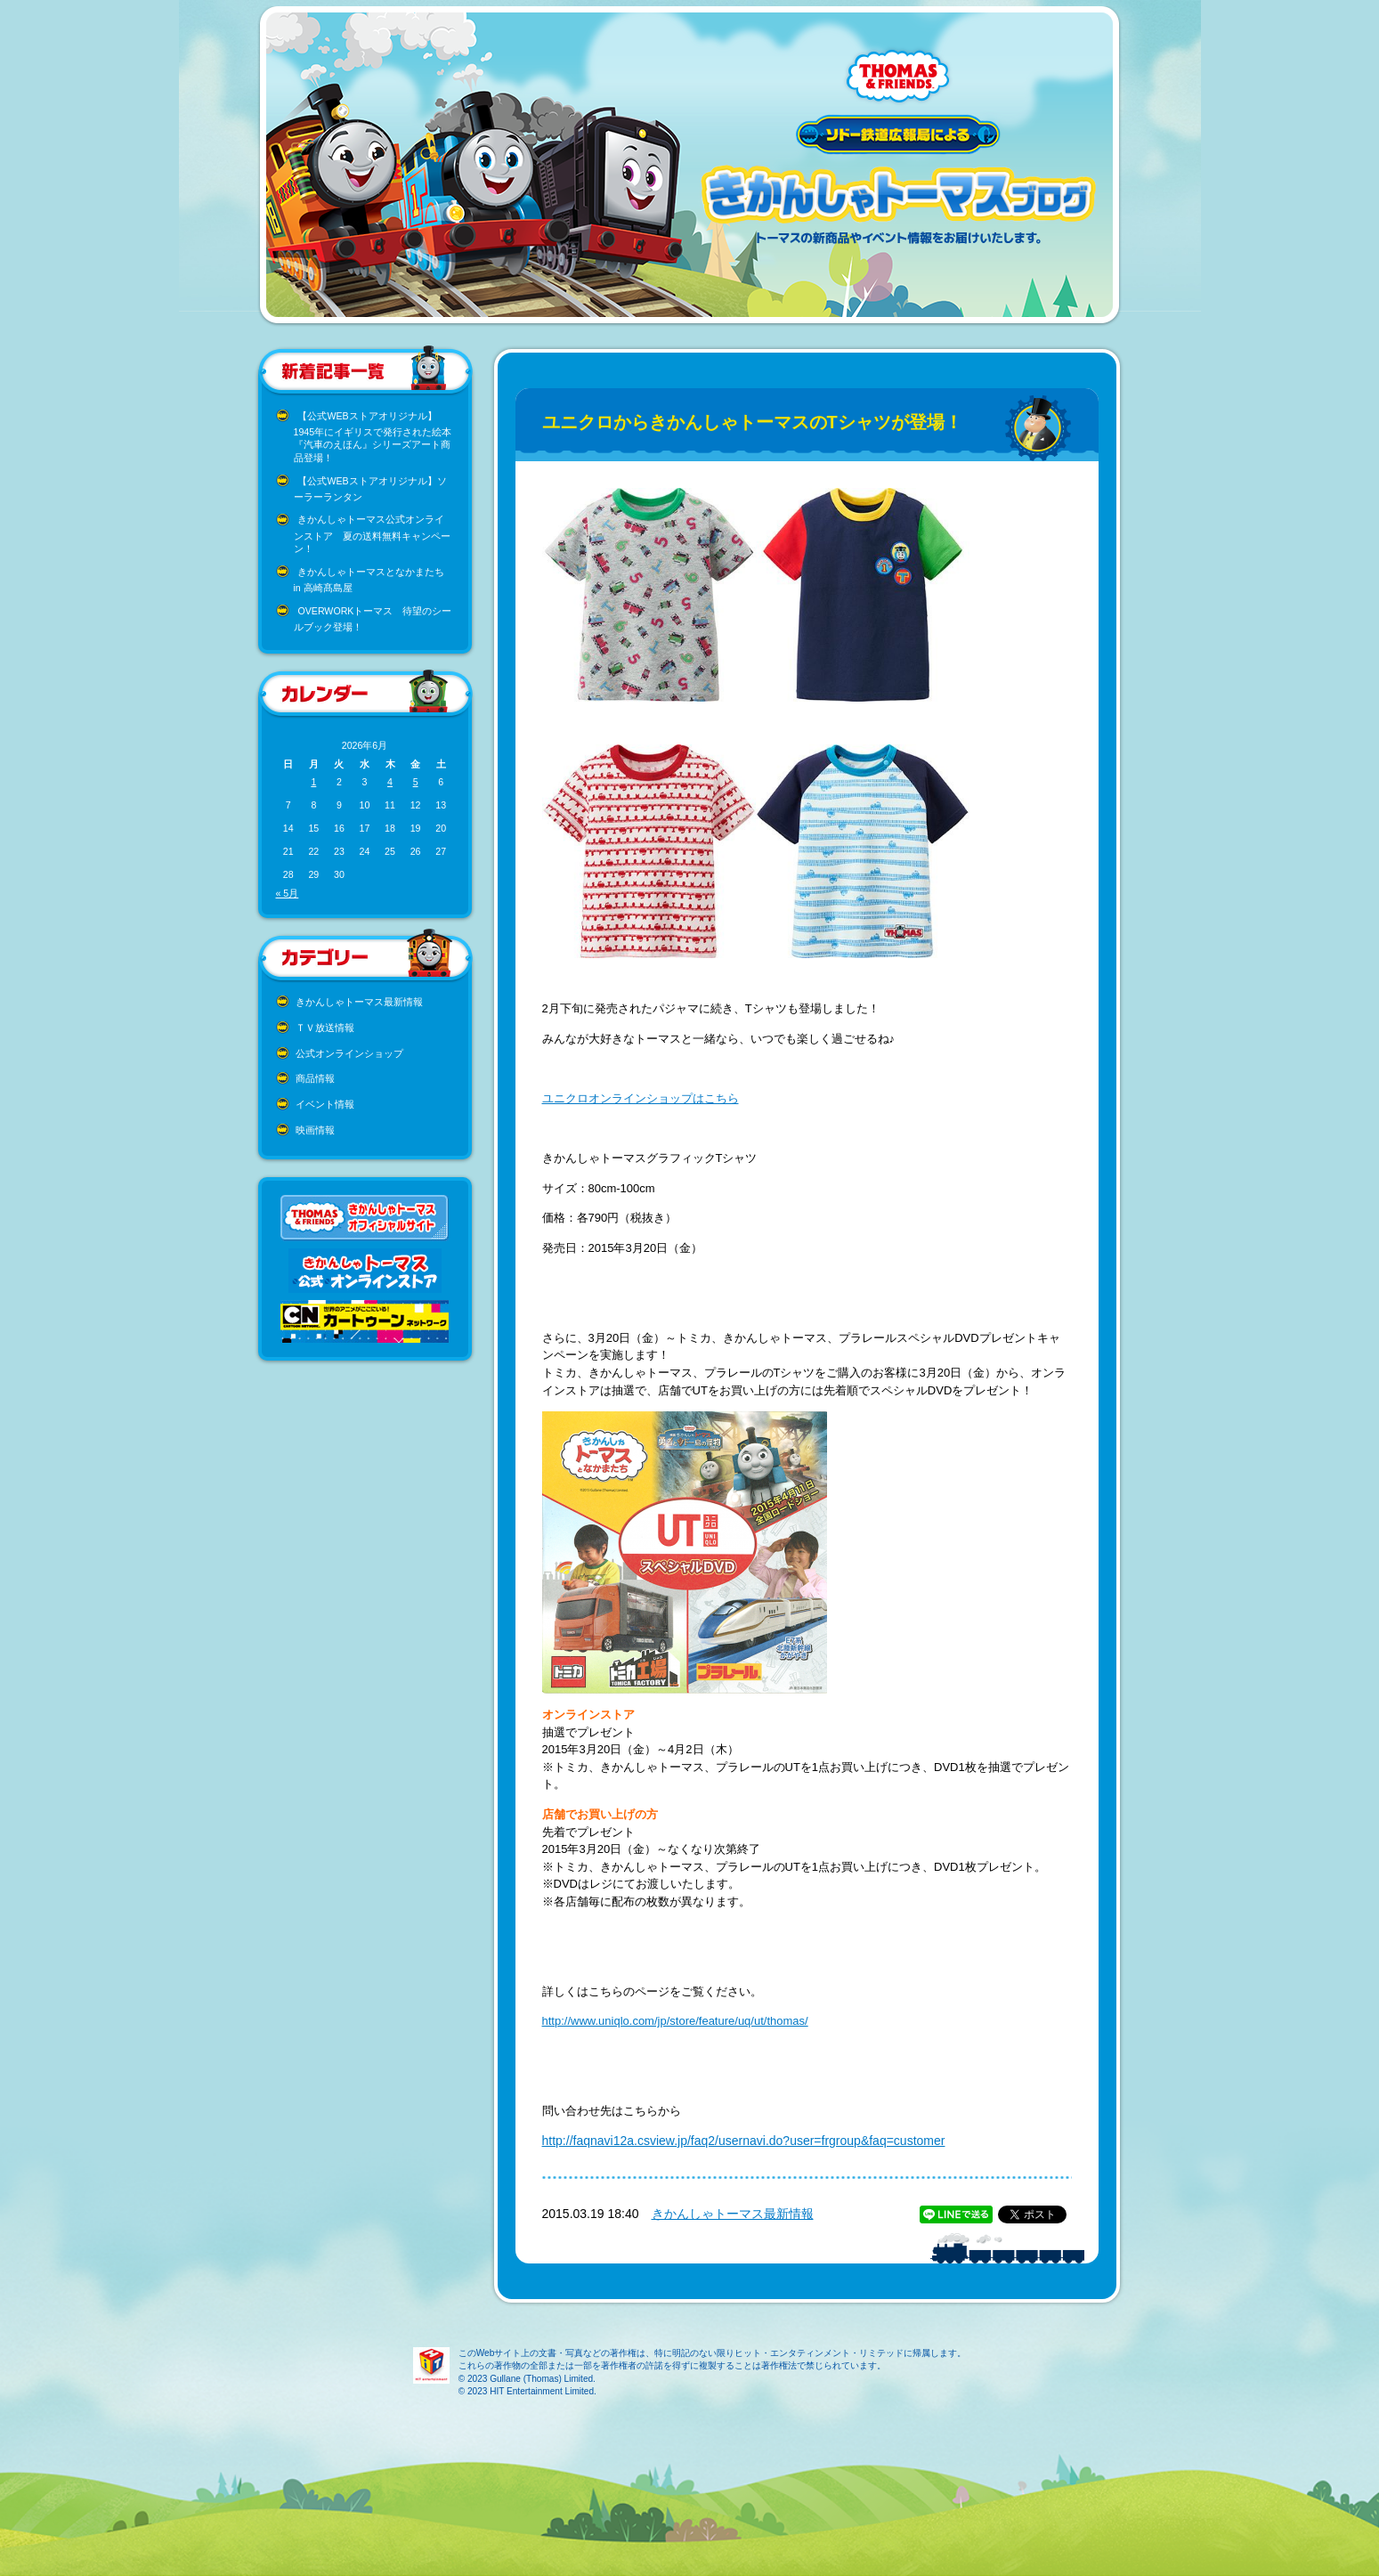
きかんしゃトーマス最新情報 (359, 1001)
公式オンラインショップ (349, 1053)
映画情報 (315, 1130)
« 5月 (287, 893)
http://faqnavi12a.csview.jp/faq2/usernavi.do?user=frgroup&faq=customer (743, 2140)
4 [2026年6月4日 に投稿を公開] (390, 781)
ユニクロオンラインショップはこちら (640, 1098)
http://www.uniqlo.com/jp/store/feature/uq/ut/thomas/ (675, 2020)
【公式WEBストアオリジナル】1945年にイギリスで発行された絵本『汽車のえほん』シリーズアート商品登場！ (373, 437)
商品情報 (315, 1078)
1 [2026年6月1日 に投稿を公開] (313, 781)
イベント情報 (325, 1104)
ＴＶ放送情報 (325, 1027)
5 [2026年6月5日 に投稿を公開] (415, 781)
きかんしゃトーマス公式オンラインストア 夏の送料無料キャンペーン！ (372, 534)
